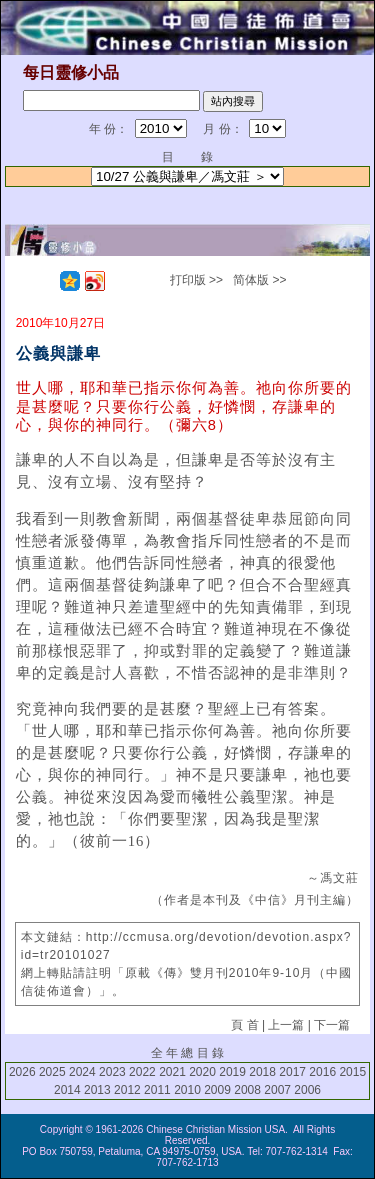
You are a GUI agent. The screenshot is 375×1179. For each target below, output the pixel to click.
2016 (322, 1072)
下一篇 (332, 1025)
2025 (52, 1072)
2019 (232, 1072)
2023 (112, 1072)
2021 (172, 1072)
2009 (217, 1090)
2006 (307, 1090)
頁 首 (244, 1025)
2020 (202, 1072)
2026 (22, 1072)
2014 (67, 1090)
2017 (292, 1072)
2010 (187, 1090)
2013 (97, 1090)
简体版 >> (259, 280)
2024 (82, 1072)
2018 (262, 1072)
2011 (157, 1090)
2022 (142, 1072)
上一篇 (286, 1025)
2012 (127, 1090)
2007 (277, 1090)
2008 (247, 1090)
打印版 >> (196, 280)
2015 (352, 1072)
